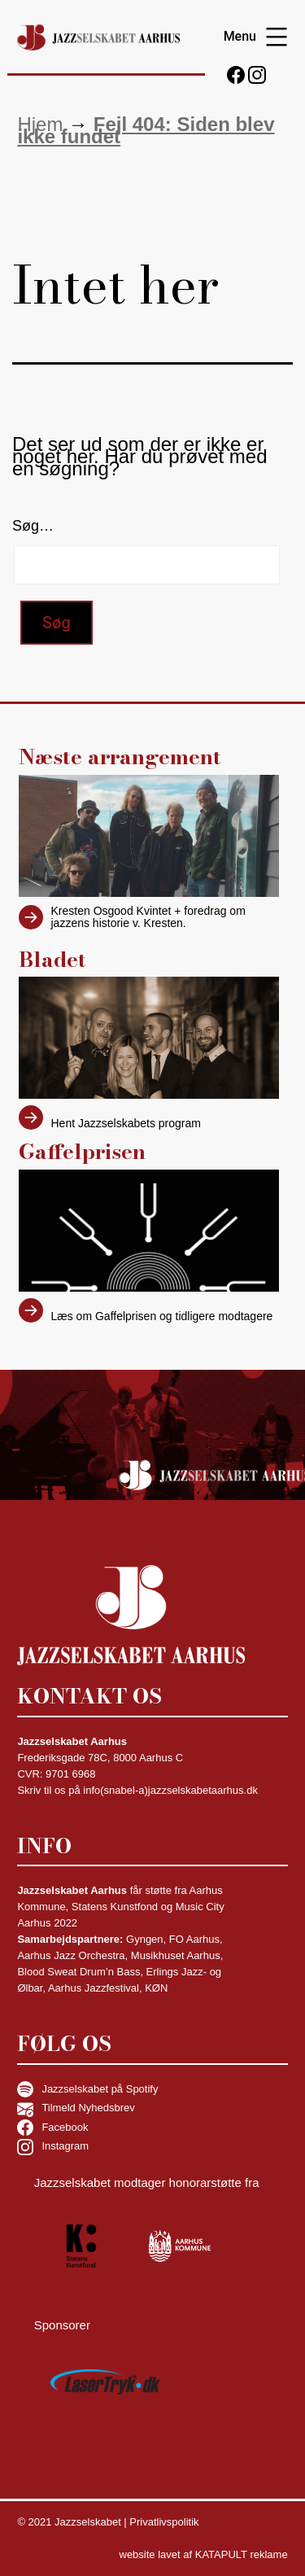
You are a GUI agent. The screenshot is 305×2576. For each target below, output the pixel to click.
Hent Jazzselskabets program (126, 1124)
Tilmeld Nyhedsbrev (75, 2109)
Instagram (53, 2147)
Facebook (52, 2127)
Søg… (33, 526)
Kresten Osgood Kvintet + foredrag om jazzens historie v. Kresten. (148, 916)
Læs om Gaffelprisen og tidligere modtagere (162, 1316)
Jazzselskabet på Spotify (87, 2089)
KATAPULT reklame (241, 2554)
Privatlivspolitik (163, 2522)
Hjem (40, 124)
